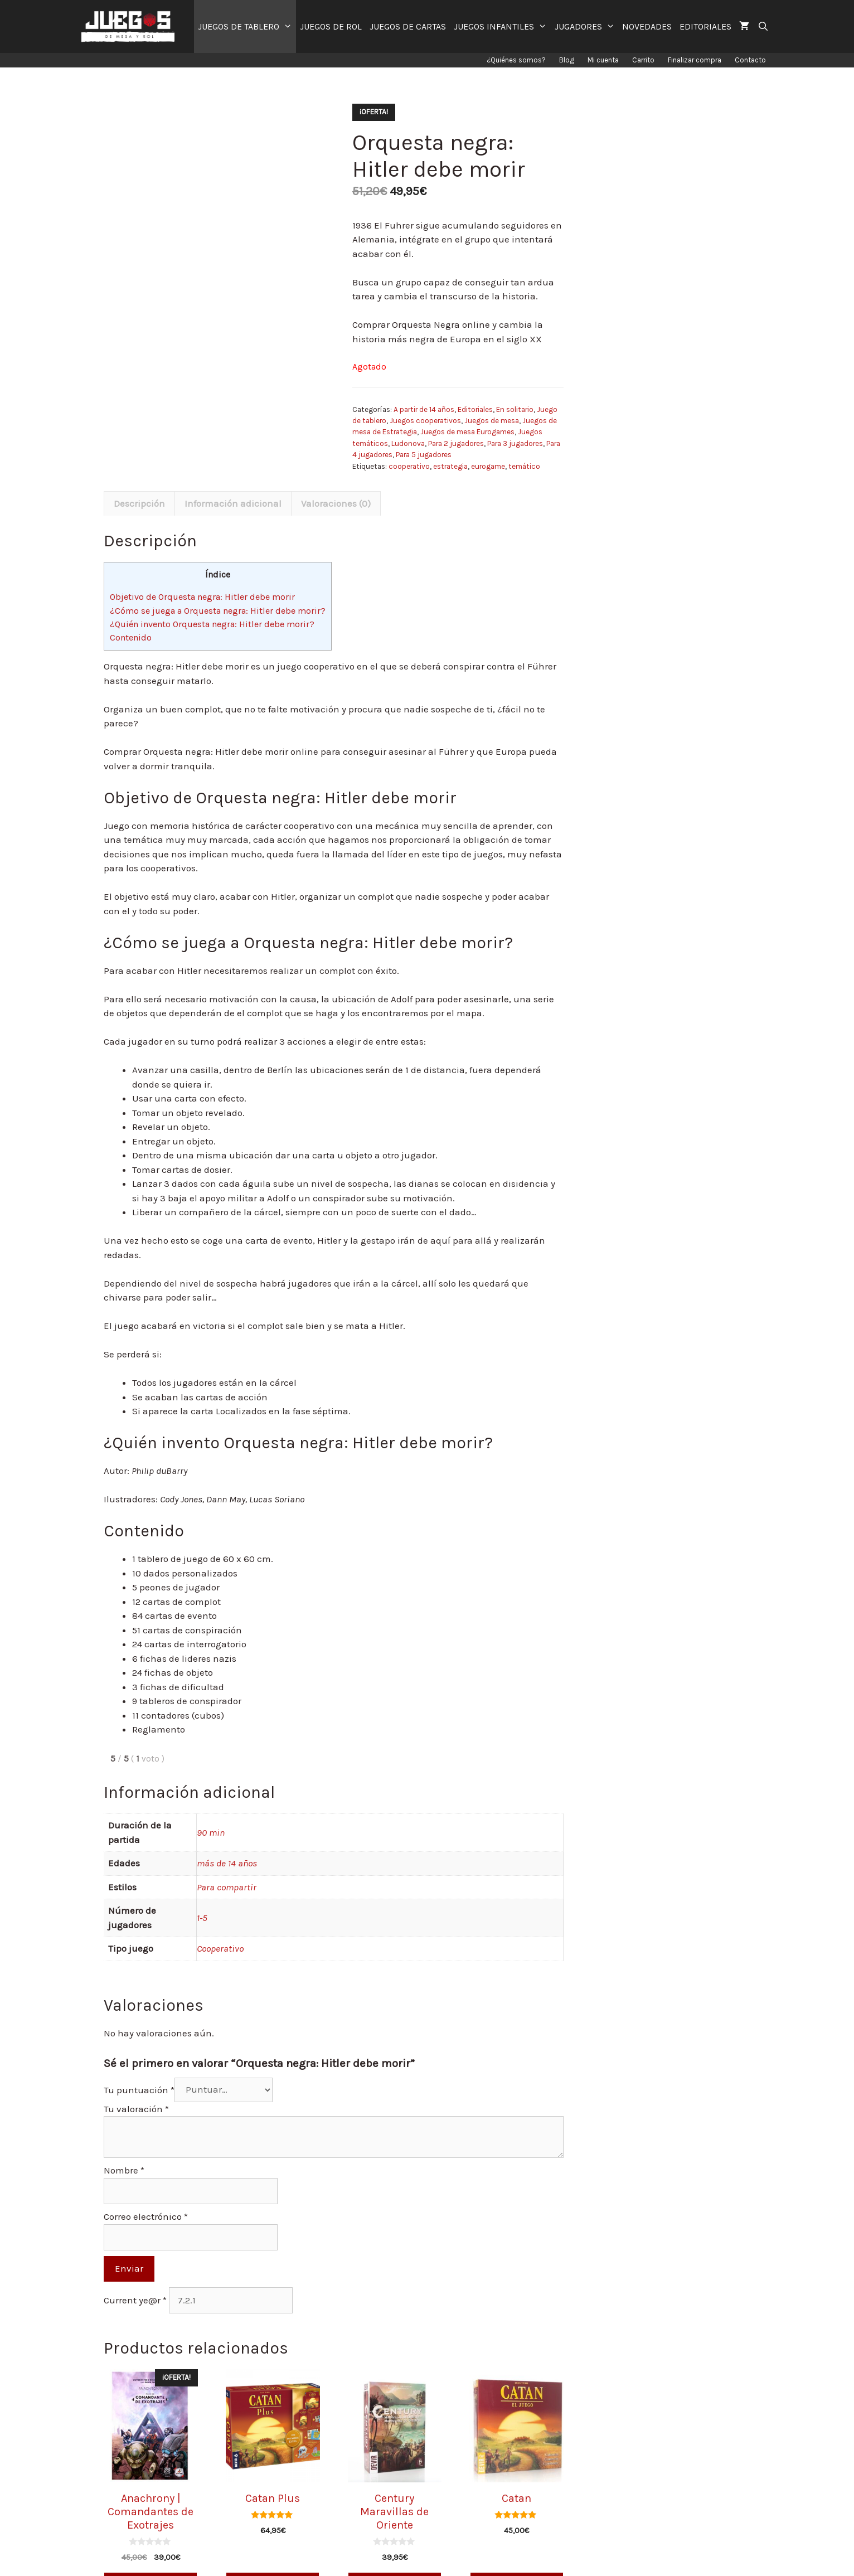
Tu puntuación (139, 2089)
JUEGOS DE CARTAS (408, 26)
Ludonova (408, 443)
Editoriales (475, 409)
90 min (211, 1832)
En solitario (514, 409)
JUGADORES (587, 26)
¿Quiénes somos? (516, 60)
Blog (566, 60)
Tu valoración (136, 2108)
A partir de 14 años (424, 409)
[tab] (139, 503)
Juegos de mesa (491, 420)
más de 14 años (227, 1863)
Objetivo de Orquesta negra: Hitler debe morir (202, 596)
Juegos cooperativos (425, 420)
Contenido (131, 637)
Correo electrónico (146, 2216)
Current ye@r (135, 2300)
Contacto (750, 60)
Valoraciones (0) (336, 503)
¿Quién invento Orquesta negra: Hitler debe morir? (212, 624)
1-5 (202, 1917)
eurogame (488, 466)
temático (524, 466)
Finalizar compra (694, 60)
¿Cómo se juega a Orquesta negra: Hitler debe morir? (218, 610)
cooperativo (409, 466)
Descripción (139, 503)
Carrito (643, 60)
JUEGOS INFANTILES (502, 26)
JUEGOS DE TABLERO (247, 26)
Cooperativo (220, 1948)
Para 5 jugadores (424, 454)
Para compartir (226, 1887)
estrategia (450, 466)
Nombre (124, 2170)
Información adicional (233, 503)
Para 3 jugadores (515, 443)
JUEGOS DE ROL (331, 26)
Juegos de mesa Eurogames (467, 432)
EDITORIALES (705, 26)
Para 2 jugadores (456, 443)
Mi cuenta (603, 60)
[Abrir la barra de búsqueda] (763, 26)
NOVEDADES (647, 26)
